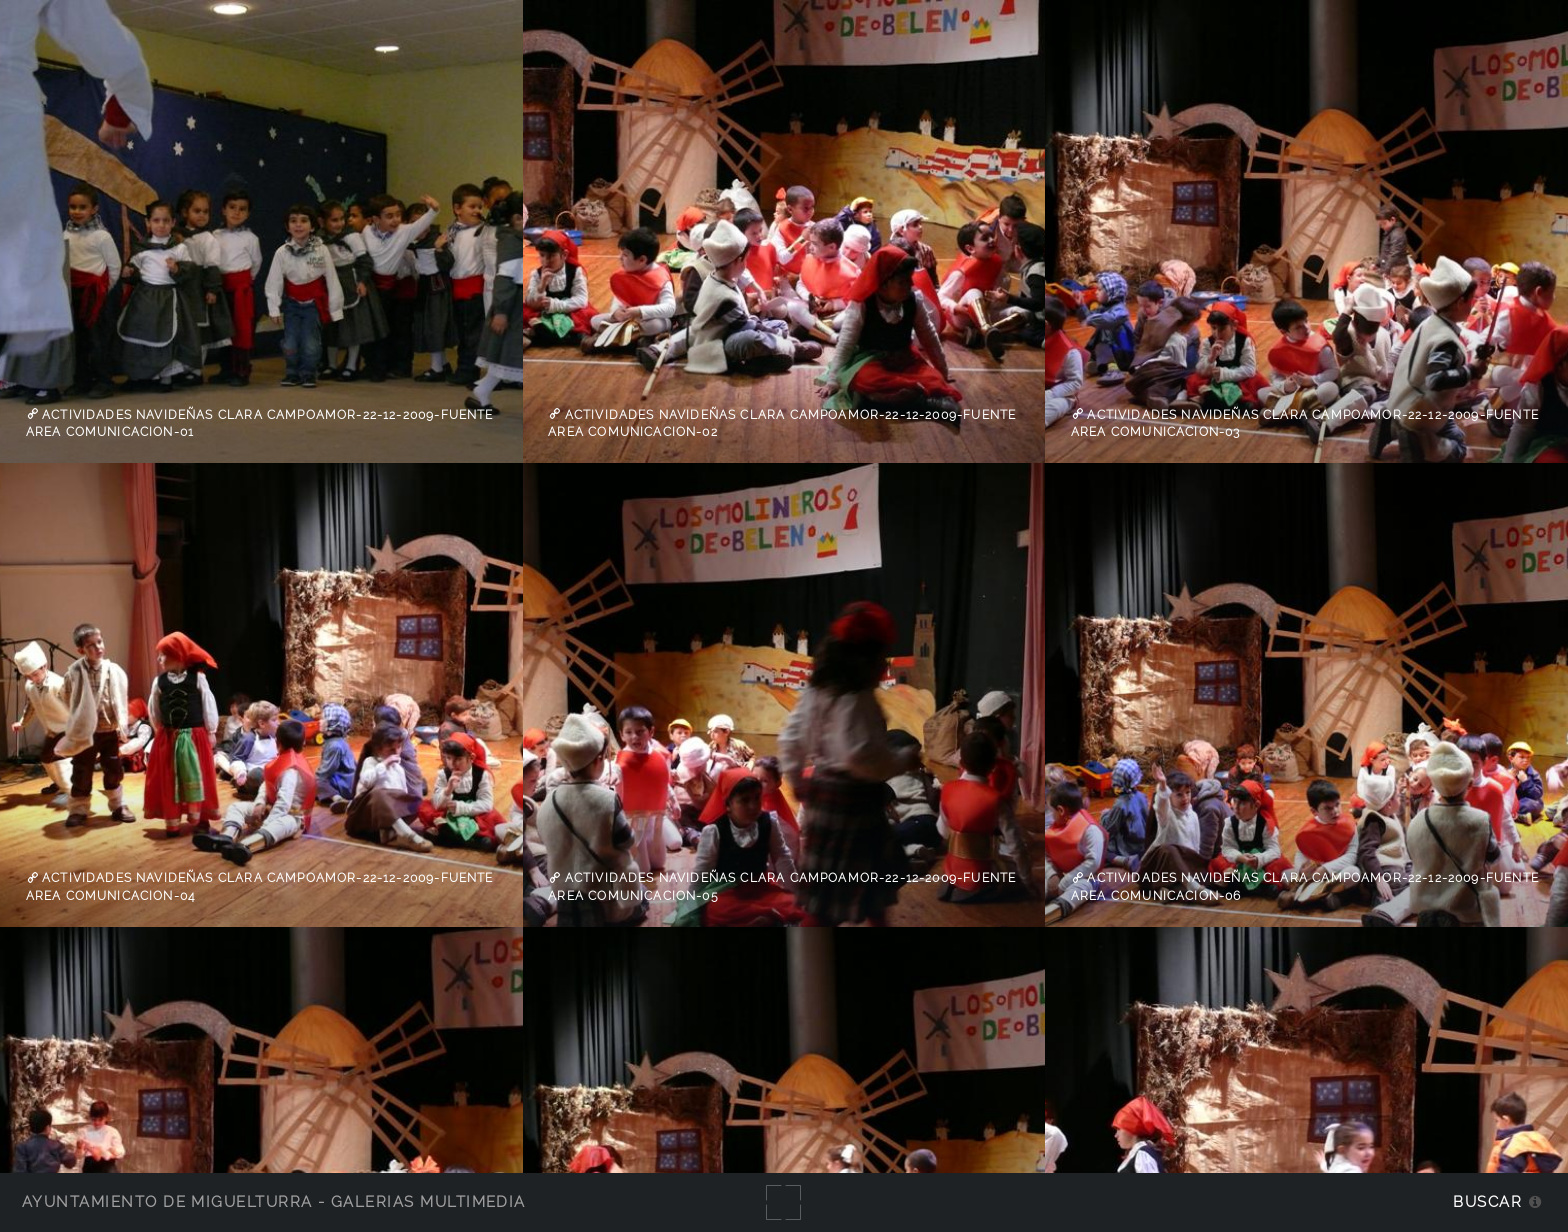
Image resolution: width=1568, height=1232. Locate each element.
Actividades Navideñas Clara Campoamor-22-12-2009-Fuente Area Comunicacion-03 (1305, 423)
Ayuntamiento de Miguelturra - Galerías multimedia (274, 1201)
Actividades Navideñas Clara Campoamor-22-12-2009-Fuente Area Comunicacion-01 (260, 423)
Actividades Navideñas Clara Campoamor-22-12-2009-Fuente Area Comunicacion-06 (1305, 887)
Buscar (1487, 1201)
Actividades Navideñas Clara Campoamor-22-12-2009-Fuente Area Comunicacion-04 (260, 887)
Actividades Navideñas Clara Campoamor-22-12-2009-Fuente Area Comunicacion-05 (782, 887)
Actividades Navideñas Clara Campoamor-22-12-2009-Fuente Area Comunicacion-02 (782, 423)
